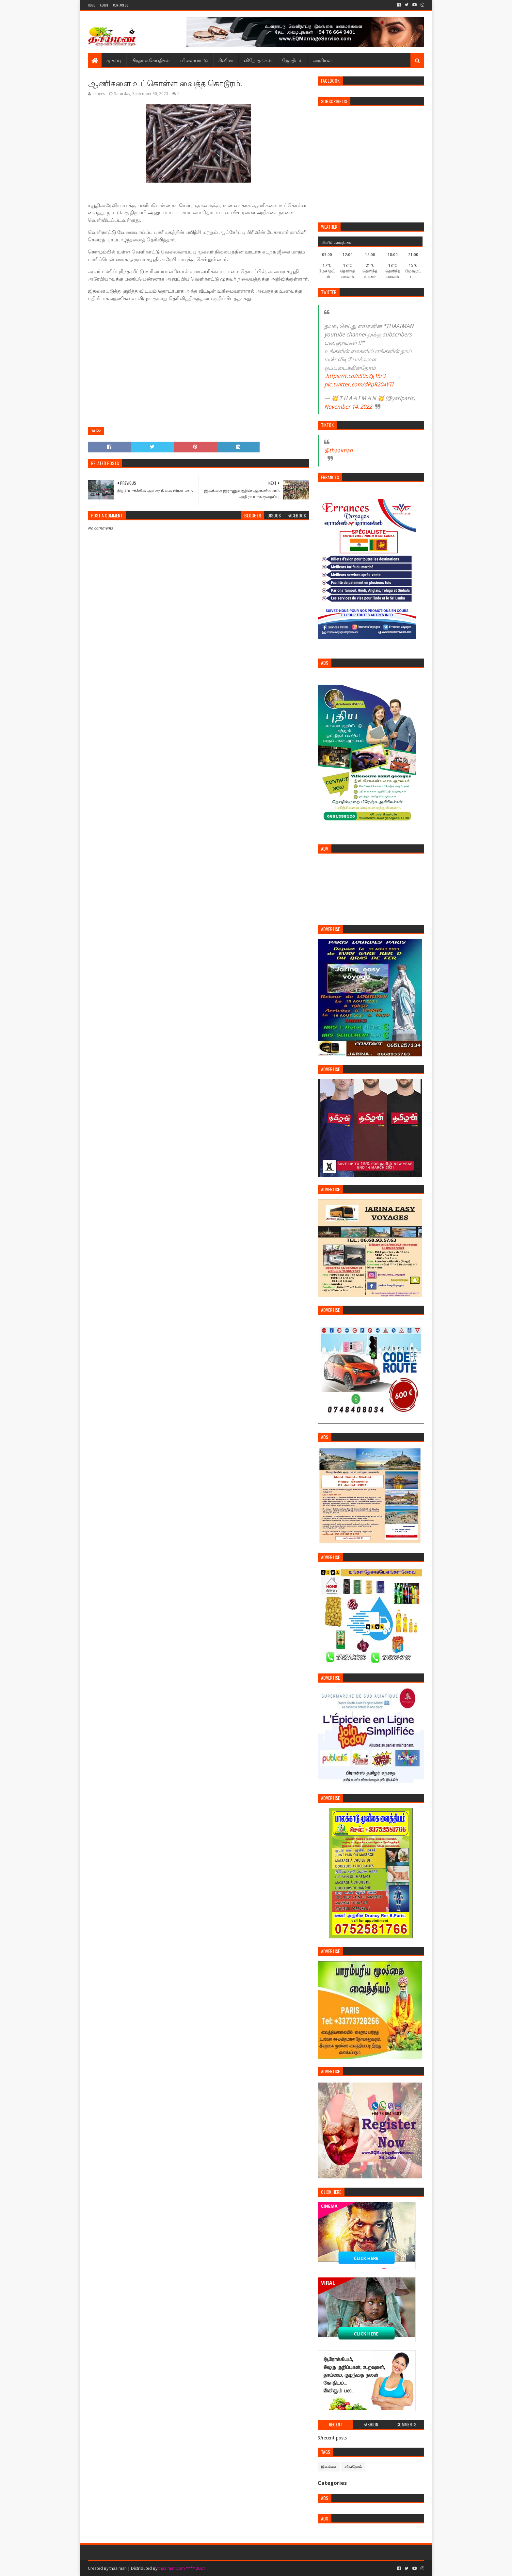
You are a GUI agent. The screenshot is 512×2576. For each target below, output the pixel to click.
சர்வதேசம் (353, 2467)
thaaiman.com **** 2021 (181, 2568)
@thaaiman (338, 450)
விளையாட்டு (194, 60)
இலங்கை (328, 2467)
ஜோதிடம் (292, 60)
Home (91, 5)
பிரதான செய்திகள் (151, 60)
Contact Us (120, 5)
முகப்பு (113, 60)
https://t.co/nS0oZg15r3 (355, 376)
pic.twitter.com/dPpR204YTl (358, 384)
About (104, 5)
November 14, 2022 (348, 406)
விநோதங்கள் (258, 60)
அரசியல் (322, 60)
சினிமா (225, 60)
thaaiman (118, 2568)
